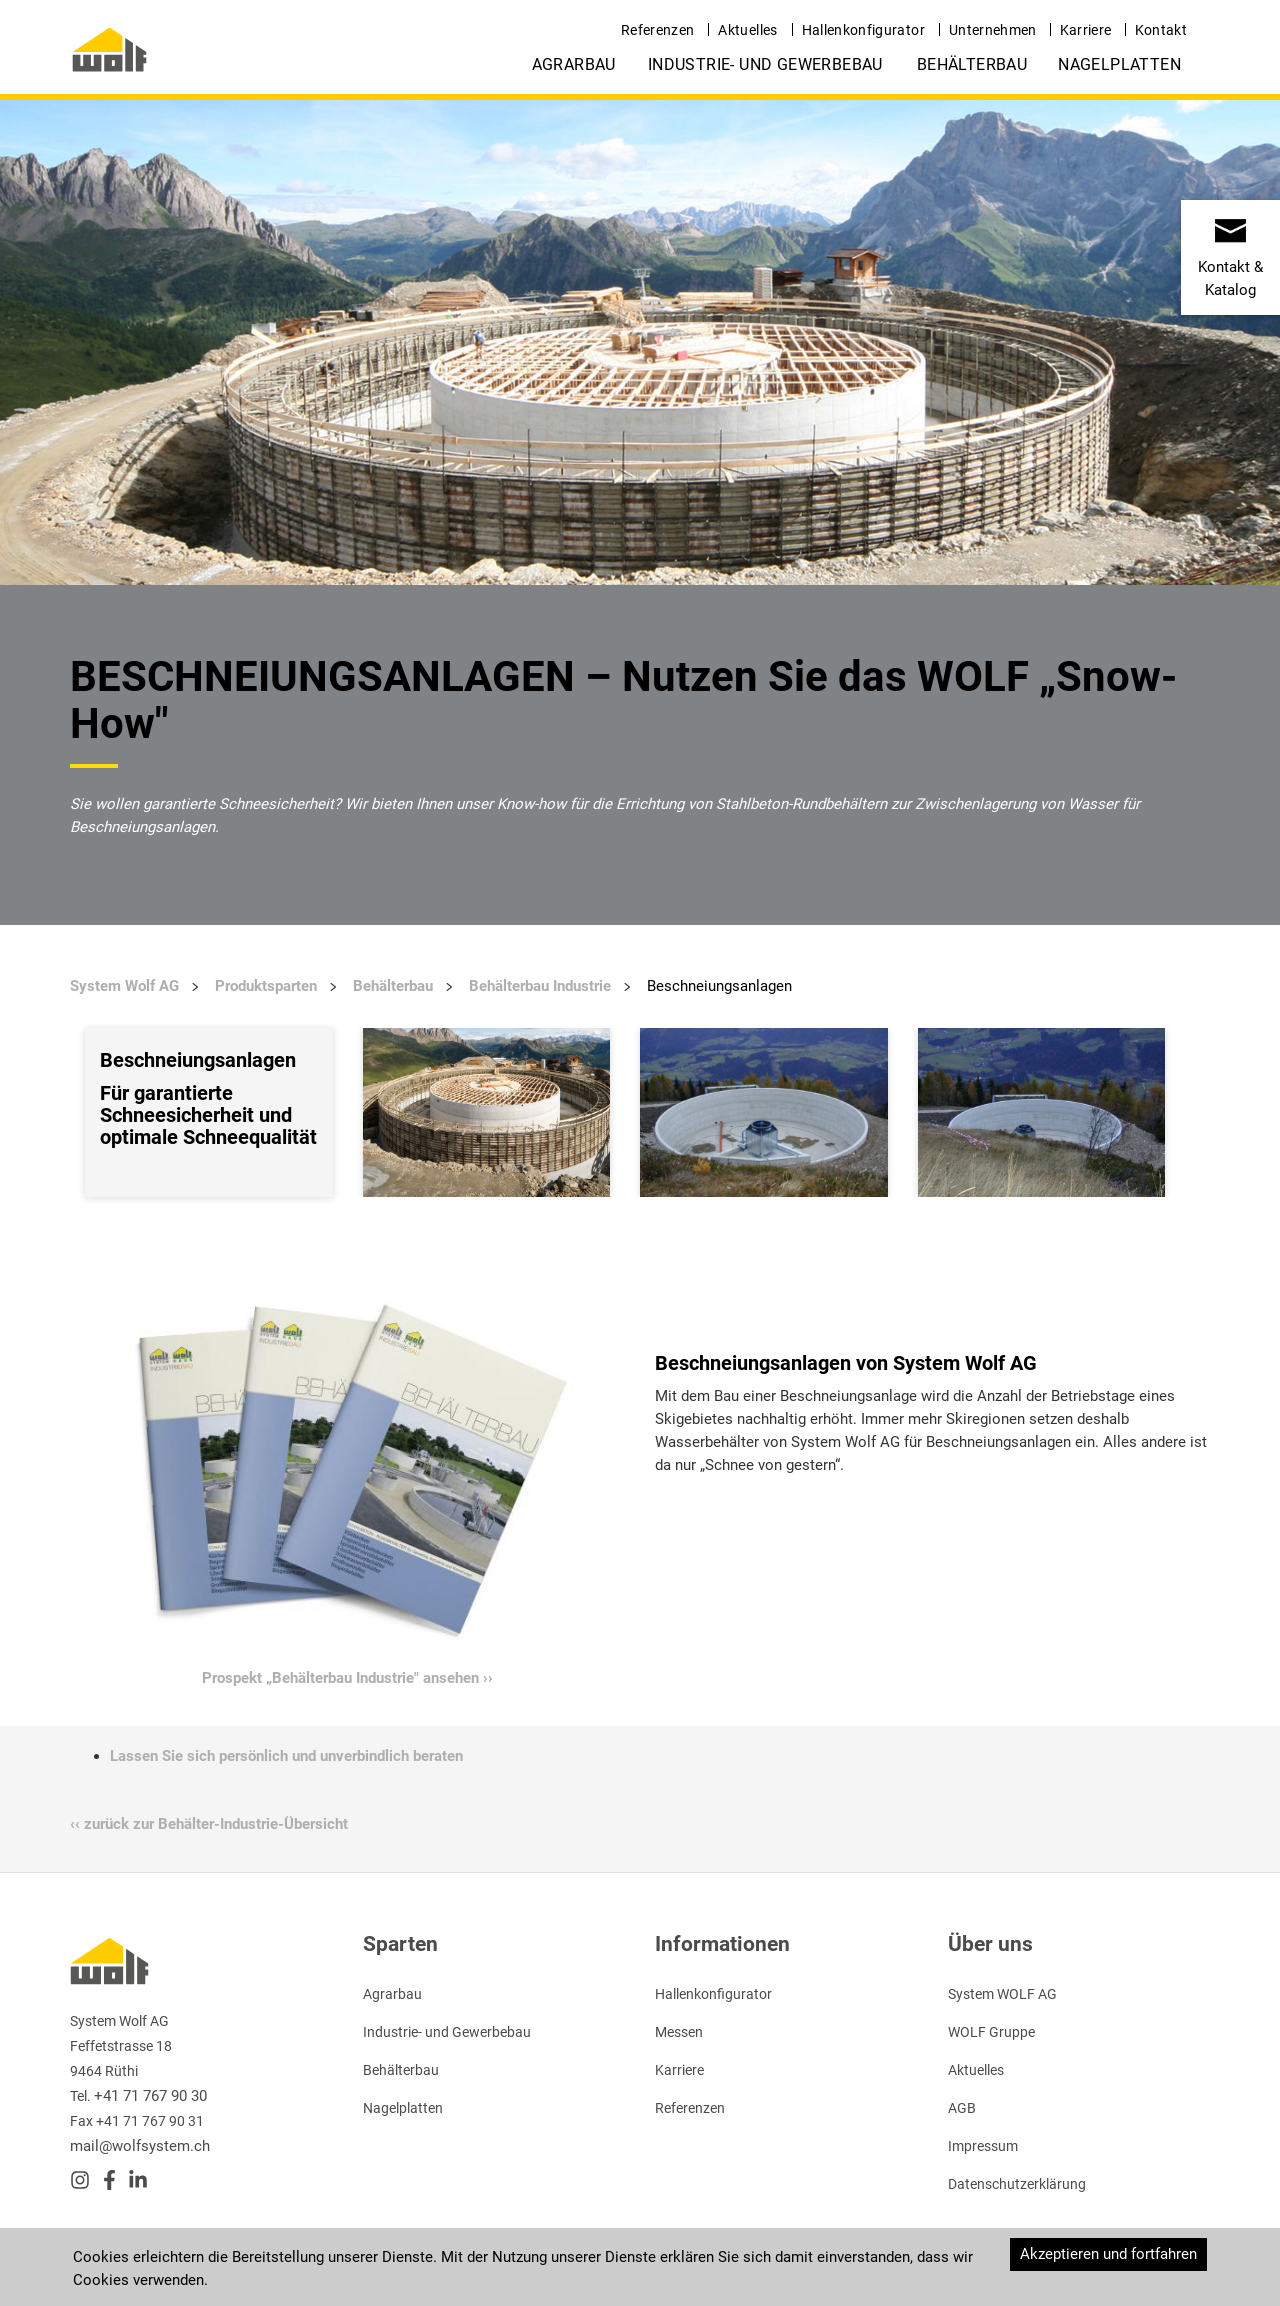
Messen (679, 2032)
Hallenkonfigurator (863, 30)
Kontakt (1161, 30)
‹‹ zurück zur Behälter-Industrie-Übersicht (209, 1824)
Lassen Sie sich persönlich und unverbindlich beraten (286, 1756)
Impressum (983, 2146)
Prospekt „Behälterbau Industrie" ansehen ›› (347, 1678)
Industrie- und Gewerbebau (765, 64)
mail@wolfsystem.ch (140, 2146)
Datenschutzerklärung (1017, 2184)
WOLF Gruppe (991, 2032)
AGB (962, 2108)
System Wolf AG (124, 986)
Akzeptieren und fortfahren (1108, 2254)
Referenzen (658, 30)
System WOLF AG (1002, 1994)
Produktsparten (266, 986)
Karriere (1086, 30)
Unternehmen (993, 30)
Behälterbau (972, 64)
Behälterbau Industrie (540, 986)
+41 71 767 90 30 (150, 2096)
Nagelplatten (1119, 64)
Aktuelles (747, 30)
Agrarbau (574, 64)
